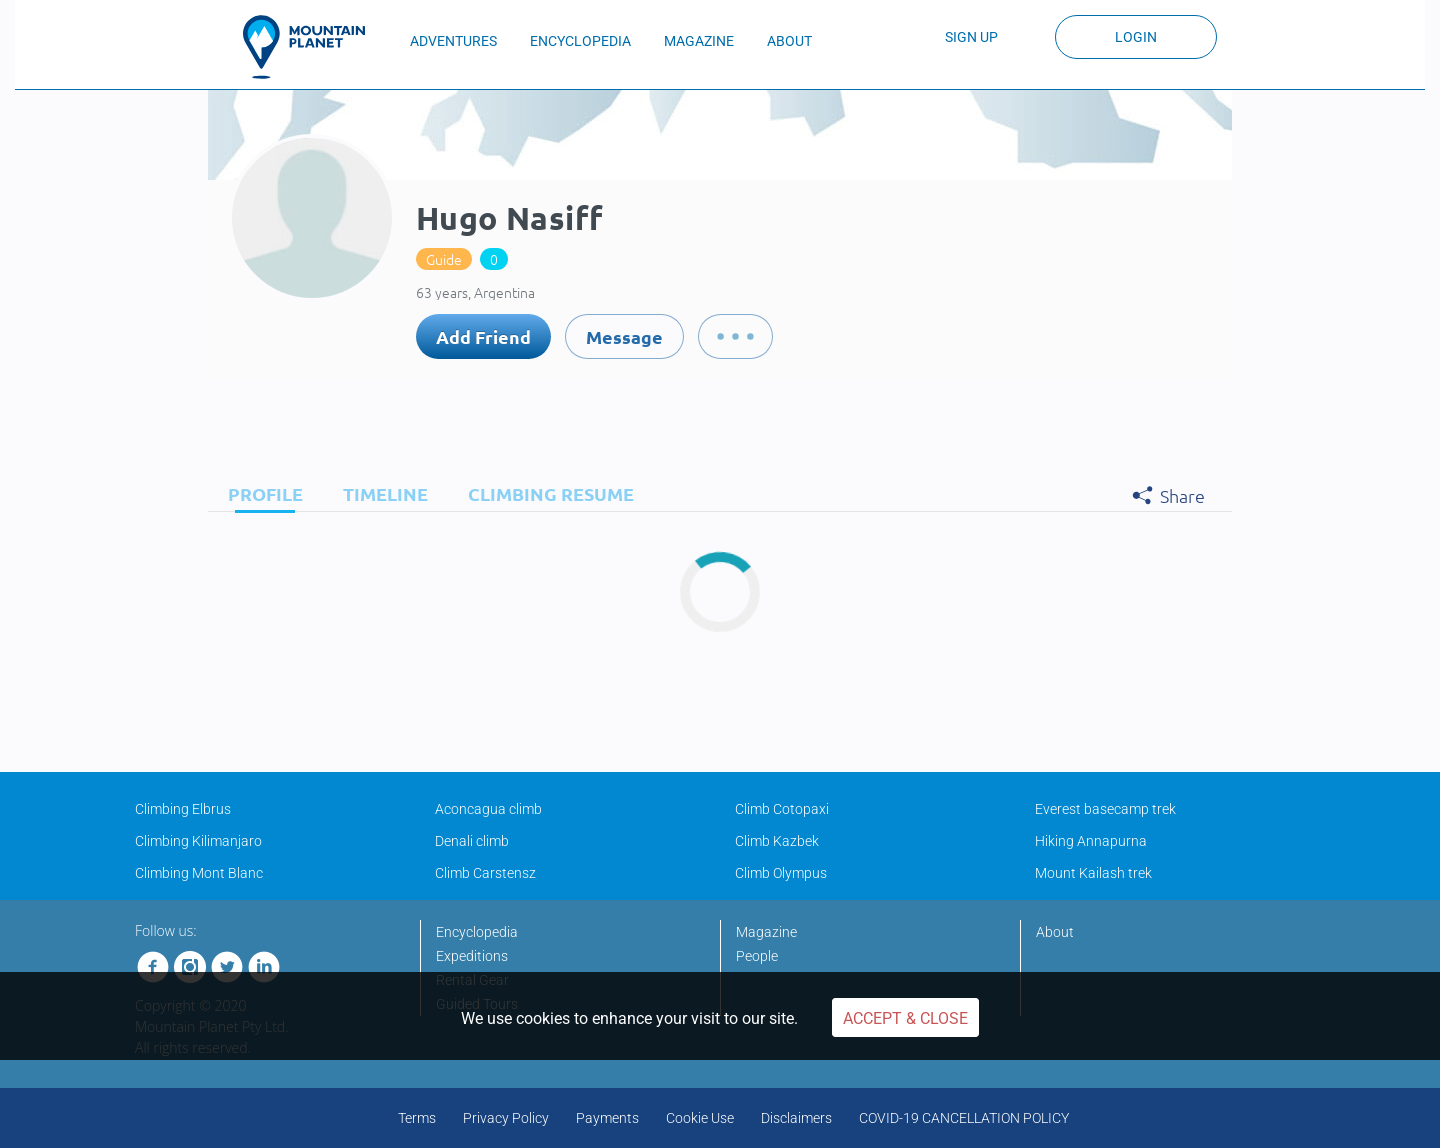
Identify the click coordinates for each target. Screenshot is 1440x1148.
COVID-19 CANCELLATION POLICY (964, 1118)
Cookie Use (700, 1118)
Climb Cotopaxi (782, 809)
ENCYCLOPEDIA (580, 41)
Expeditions (472, 956)
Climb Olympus (781, 873)
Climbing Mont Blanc (199, 873)
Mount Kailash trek (1093, 873)
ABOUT (789, 41)
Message (624, 336)
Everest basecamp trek (1105, 809)
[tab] (260, 493)
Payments (607, 1118)
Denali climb (472, 841)
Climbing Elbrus (183, 809)
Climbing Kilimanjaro (198, 841)
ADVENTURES (453, 41)
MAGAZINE (699, 41)
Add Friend (483, 336)
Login (1136, 37)
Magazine (766, 932)
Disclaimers (796, 1118)
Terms (417, 1118)
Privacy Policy (506, 1118)
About (1055, 932)
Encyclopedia (477, 932)
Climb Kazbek (777, 841)
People (757, 956)
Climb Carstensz (485, 873)
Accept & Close (905, 1018)
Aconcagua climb (488, 809)
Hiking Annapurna (1091, 841)
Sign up (971, 37)
